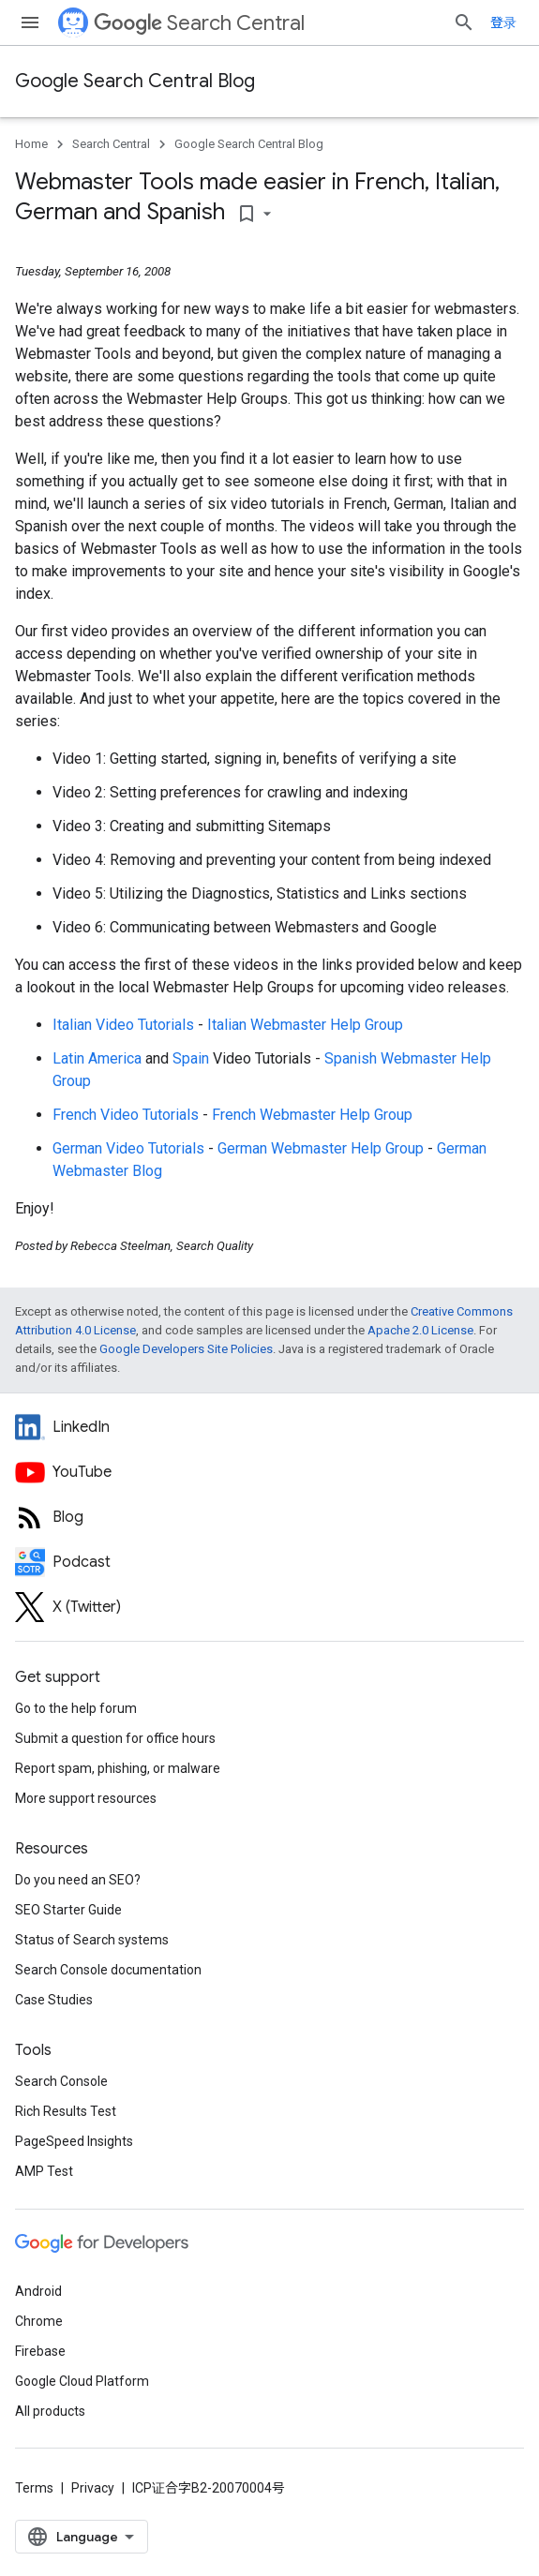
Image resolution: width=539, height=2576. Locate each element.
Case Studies (54, 1999)
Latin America (97, 1058)
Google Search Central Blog (135, 81)
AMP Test (44, 2171)
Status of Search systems (92, 1939)
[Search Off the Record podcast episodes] (269, 1562)
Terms (34, 2487)
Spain (190, 1058)
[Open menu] (30, 22)
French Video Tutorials (125, 1115)
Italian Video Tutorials (123, 1025)
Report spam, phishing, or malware (117, 1768)
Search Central (199, 23)
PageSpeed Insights (74, 2141)
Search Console (61, 2081)
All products (50, 2411)
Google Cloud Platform (82, 2381)
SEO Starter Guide (68, 1909)
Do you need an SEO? (78, 1879)
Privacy (92, 2487)
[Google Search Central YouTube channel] (269, 1472)
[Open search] (464, 22)
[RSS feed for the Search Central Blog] (269, 1517)
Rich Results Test (65, 2111)
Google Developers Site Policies (186, 1349)
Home (31, 144)
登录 (503, 22)
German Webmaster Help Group (320, 1148)
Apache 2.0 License (420, 1330)
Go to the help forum (76, 1708)
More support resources (86, 1798)
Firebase (40, 2351)
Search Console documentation (108, 1969)
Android (38, 2291)
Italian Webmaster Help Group (305, 1025)
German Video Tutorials (128, 1148)
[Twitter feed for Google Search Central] (269, 1607)
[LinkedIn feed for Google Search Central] (269, 1427)
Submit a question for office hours (115, 1738)
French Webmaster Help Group (312, 1115)
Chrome (39, 2321)
